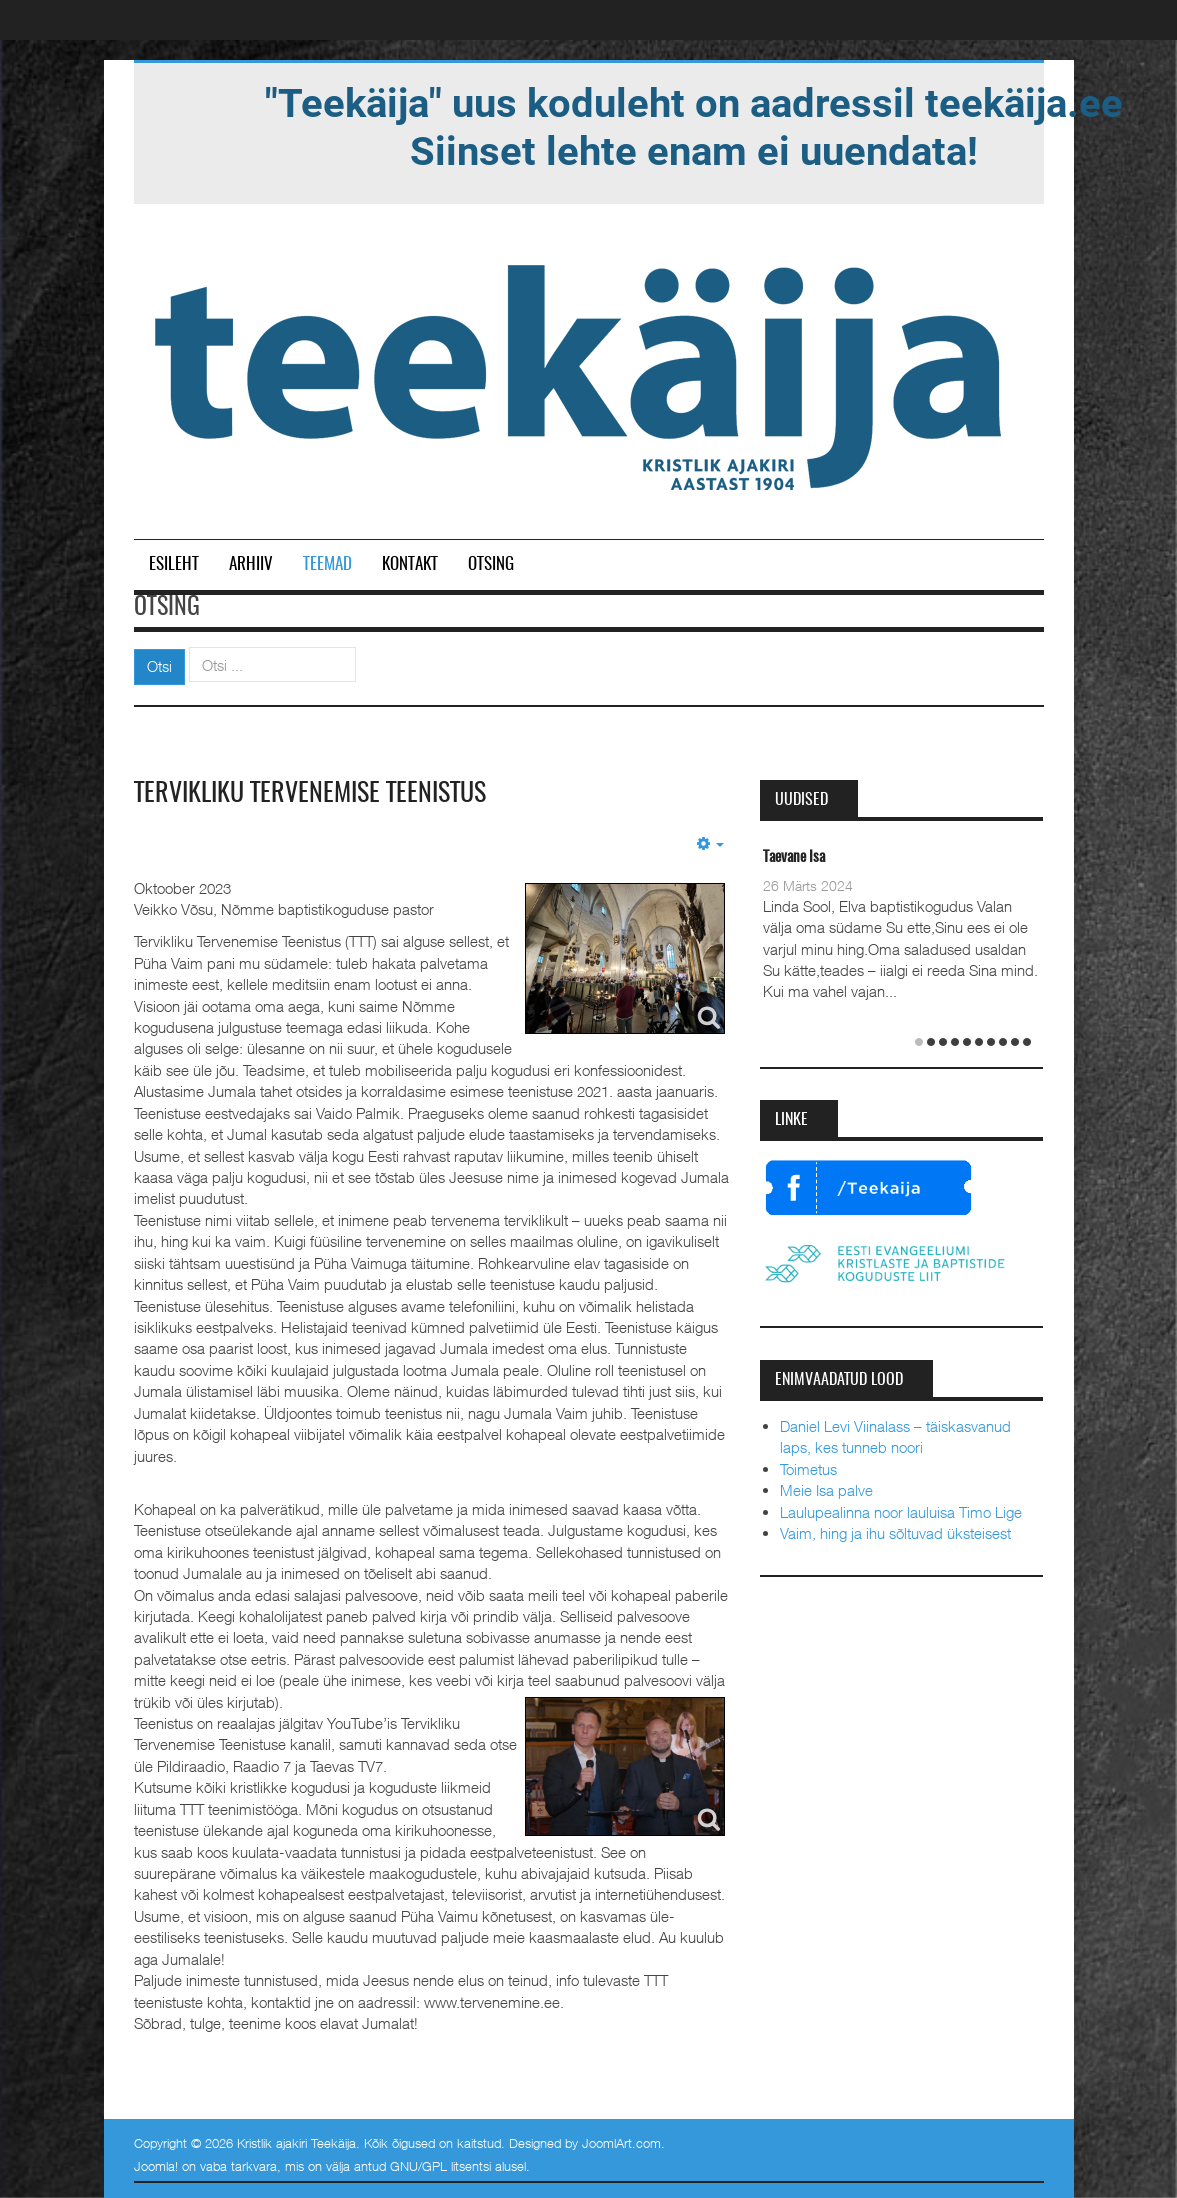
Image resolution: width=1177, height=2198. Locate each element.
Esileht (174, 564)
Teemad (327, 564)
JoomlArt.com (621, 2143)
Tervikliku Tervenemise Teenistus (310, 794)
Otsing (491, 564)
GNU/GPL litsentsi (440, 2166)
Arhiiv (251, 564)
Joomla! (156, 2166)
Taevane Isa (794, 857)
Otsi (159, 666)
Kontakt (410, 564)
